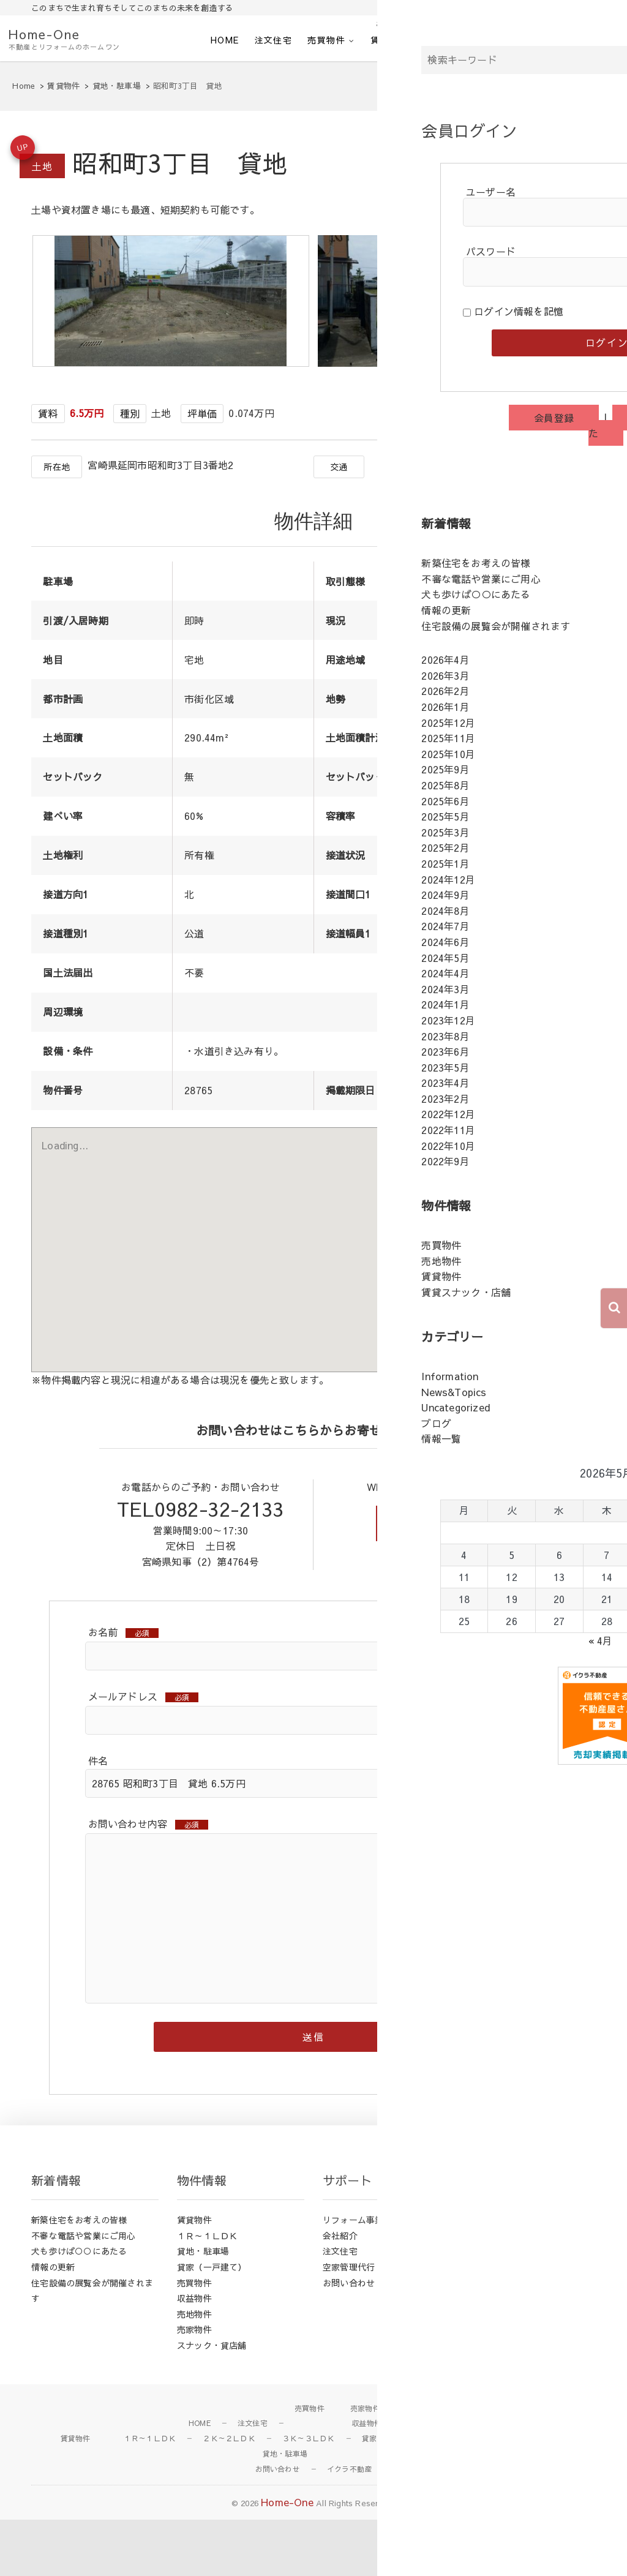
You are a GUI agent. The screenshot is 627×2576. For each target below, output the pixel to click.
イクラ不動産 (586, 40)
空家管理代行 (349, 2324)
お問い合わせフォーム (442, 1575)
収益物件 (194, 2355)
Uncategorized (498, 2308)
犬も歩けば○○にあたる (79, 2308)
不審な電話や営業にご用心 (83, 2292)
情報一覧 (485, 2339)
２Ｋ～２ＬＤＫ (229, 2495)
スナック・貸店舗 (212, 2402)
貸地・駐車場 (203, 2308)
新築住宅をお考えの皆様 (79, 2276)
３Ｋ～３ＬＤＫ (308, 2495)
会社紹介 (452, 40)
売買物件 (326, 40)
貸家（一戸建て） (212, 2324)
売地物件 (194, 2371)
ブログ (481, 2324)
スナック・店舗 (475, 2495)
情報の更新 (53, 2324)
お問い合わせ (514, 40)
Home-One (44, 34)
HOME (225, 40)
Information (492, 2276)
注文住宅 (274, 40)
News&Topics (497, 2292)
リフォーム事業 (353, 2276)
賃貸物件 (389, 40)
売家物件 (194, 2386)
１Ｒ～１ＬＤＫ (207, 2292)
